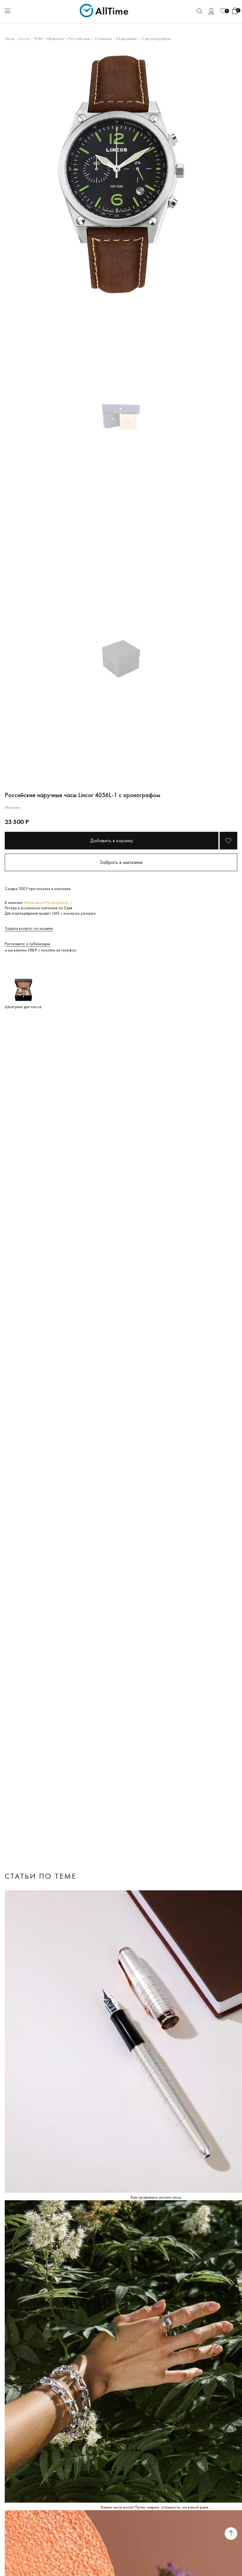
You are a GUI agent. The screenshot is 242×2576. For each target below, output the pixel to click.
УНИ (38, 38)
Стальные (103, 38)
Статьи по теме (41, 1876)
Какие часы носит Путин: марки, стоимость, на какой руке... (156, 2507)
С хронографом (156, 38)
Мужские (55, 38)
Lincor (24, 38)
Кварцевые (126, 38)
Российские (79, 38)
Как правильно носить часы (156, 2197)
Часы (9, 38)
